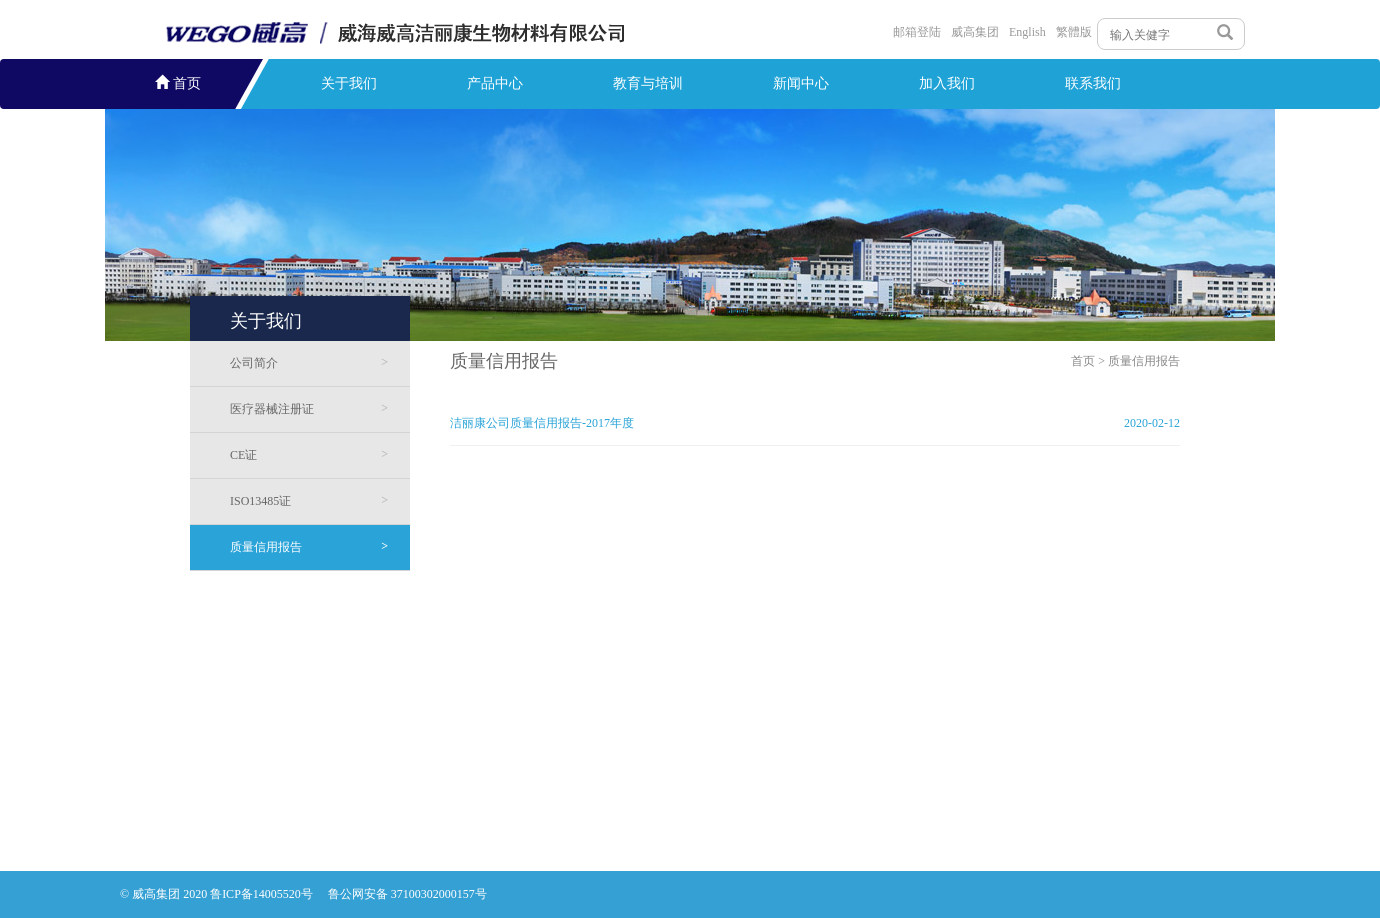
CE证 (309, 454)
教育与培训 (648, 83)
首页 (178, 83)
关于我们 (349, 83)
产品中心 (495, 83)
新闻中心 (801, 83)
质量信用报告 (309, 546)
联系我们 (1093, 83)
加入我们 (947, 83)
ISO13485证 (309, 500)
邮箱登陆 (917, 32)
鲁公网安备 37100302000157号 (407, 894)
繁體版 (1074, 32)
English (1027, 32)
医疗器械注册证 (309, 408)
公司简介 (309, 362)
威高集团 (975, 32)
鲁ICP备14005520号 (263, 894)
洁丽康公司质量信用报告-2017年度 (542, 423)
